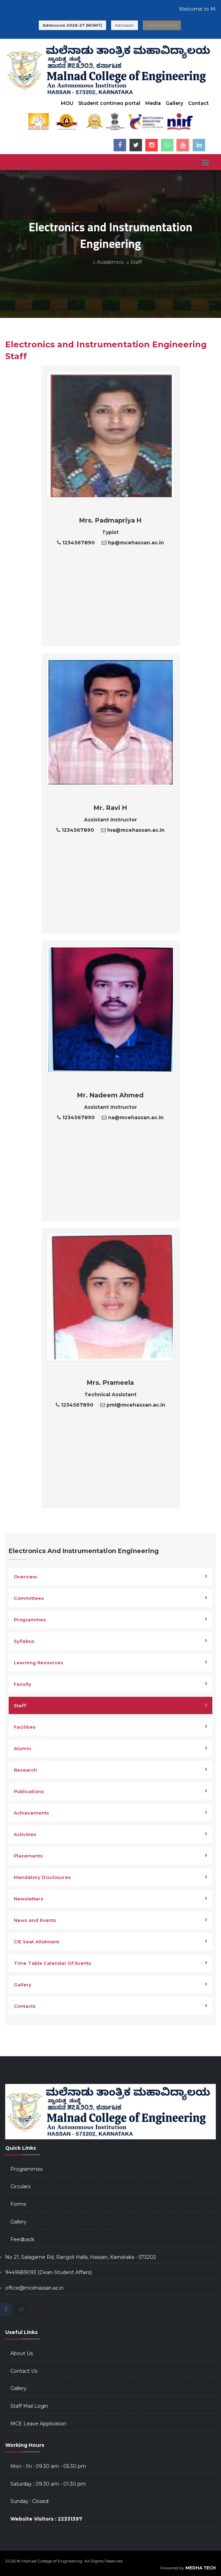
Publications (29, 1791)
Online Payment (162, 25)
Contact (198, 103)
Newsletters (28, 1898)
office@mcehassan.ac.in (34, 2288)
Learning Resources (38, 1662)
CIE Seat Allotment (36, 1941)
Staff (20, 1705)
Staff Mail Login (29, 2406)
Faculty (22, 1684)
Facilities (25, 1727)
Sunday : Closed (29, 2501)
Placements (28, 1856)
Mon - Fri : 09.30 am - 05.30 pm (48, 2466)
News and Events (35, 1920)
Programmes (30, 1619)
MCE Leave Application (38, 2424)
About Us (21, 2353)
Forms (18, 2204)
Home (82, 262)
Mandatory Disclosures (42, 1877)
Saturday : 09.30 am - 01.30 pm (48, 2484)
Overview (25, 1576)
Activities (25, 1834)
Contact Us (23, 2371)
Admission (124, 25)
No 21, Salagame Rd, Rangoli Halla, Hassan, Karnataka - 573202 (80, 2257)
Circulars (20, 2186)
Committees (29, 1598)
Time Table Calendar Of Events (52, 1963)
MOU (67, 103)
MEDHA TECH (200, 2567)
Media (153, 103)
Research (25, 1770)
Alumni (22, 1748)
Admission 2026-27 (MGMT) (72, 25)
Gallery (174, 103)
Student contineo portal (109, 103)
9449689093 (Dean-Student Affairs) (48, 2272)
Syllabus (24, 1641)
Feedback (22, 2239)
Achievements (31, 1813)
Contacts (25, 2006)
